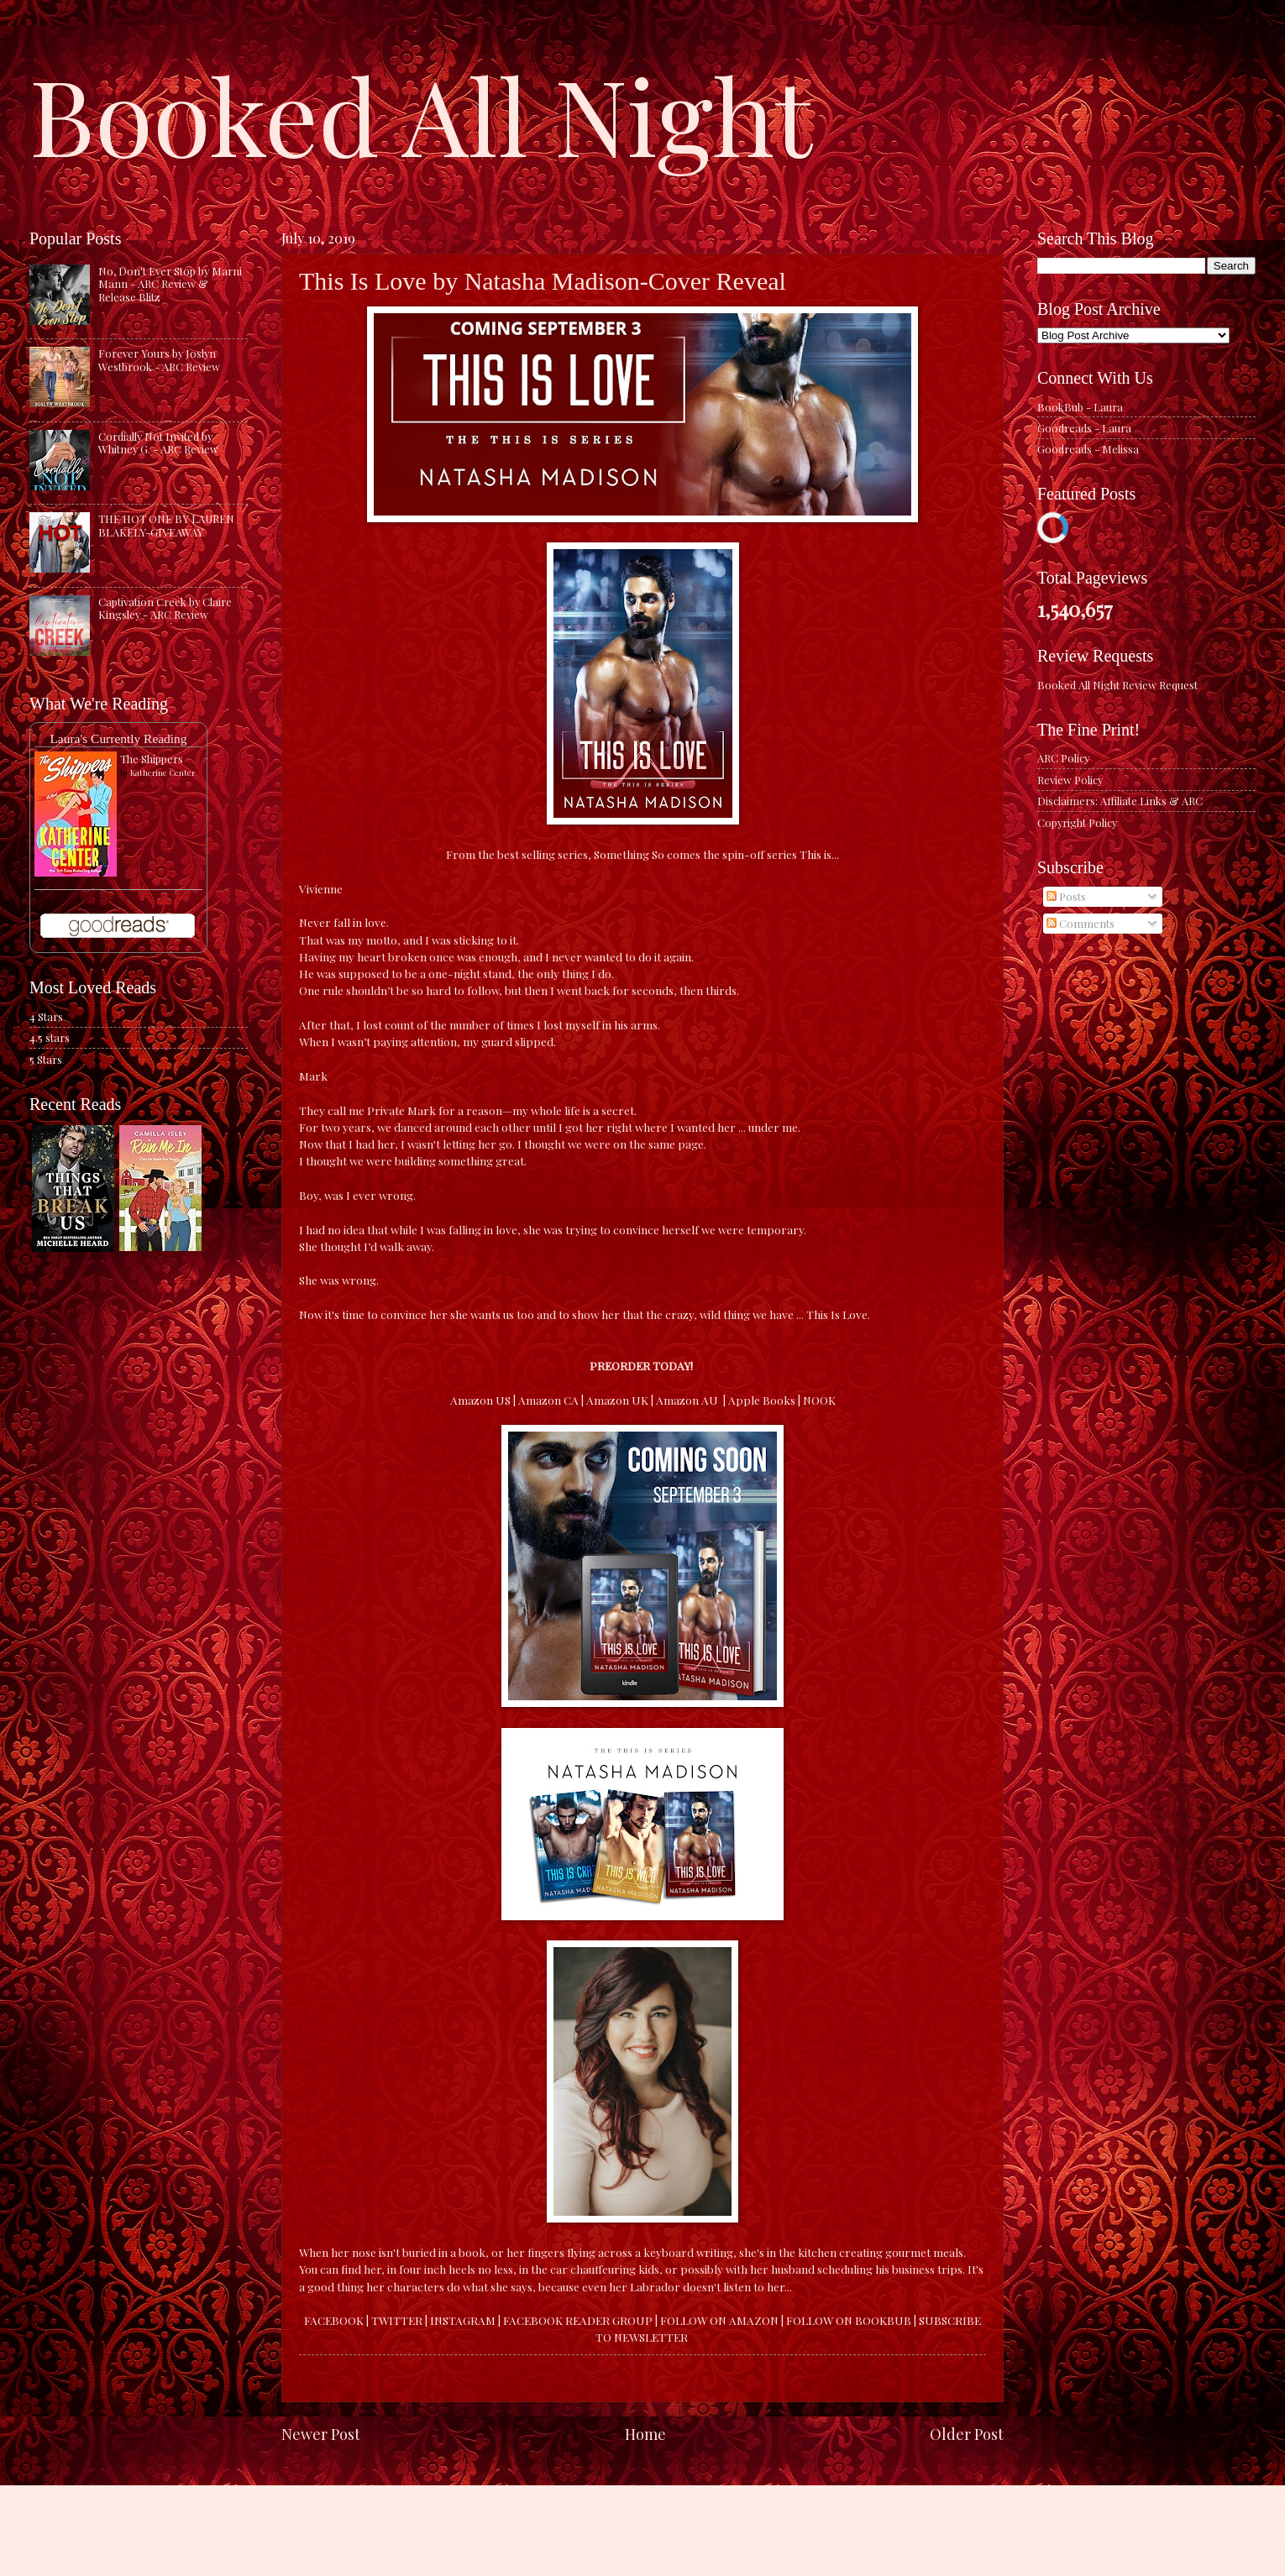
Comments (1080, 923)
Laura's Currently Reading (118, 738)
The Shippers (151, 758)
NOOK (819, 1399)
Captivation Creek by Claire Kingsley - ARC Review (165, 607)
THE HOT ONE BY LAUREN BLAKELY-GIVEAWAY (166, 524)
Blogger (755, 2543)
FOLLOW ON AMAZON (719, 2319)
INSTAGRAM (463, 2319)
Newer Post (320, 2433)
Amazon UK (617, 1399)
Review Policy (1070, 779)
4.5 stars (49, 1037)
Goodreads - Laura (1084, 428)
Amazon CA (548, 1399)
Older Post (967, 2433)
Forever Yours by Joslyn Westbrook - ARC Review (159, 359)
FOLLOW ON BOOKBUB (848, 2319)
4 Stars (46, 1016)
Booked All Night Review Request (1117, 685)
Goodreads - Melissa (1088, 449)
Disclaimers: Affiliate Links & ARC (1120, 800)
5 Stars (45, 1059)
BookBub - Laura (1080, 407)
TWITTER (396, 2319)
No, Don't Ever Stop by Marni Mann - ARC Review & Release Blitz (170, 284)
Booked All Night (420, 113)
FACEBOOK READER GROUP (579, 2319)
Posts (1066, 896)
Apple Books (761, 1399)
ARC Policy (1063, 758)
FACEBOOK (334, 2319)
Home (645, 2433)
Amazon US (480, 1399)
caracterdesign (632, 2543)
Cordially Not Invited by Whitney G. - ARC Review (158, 442)
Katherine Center (162, 772)
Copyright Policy (1077, 822)
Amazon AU (688, 1399)
